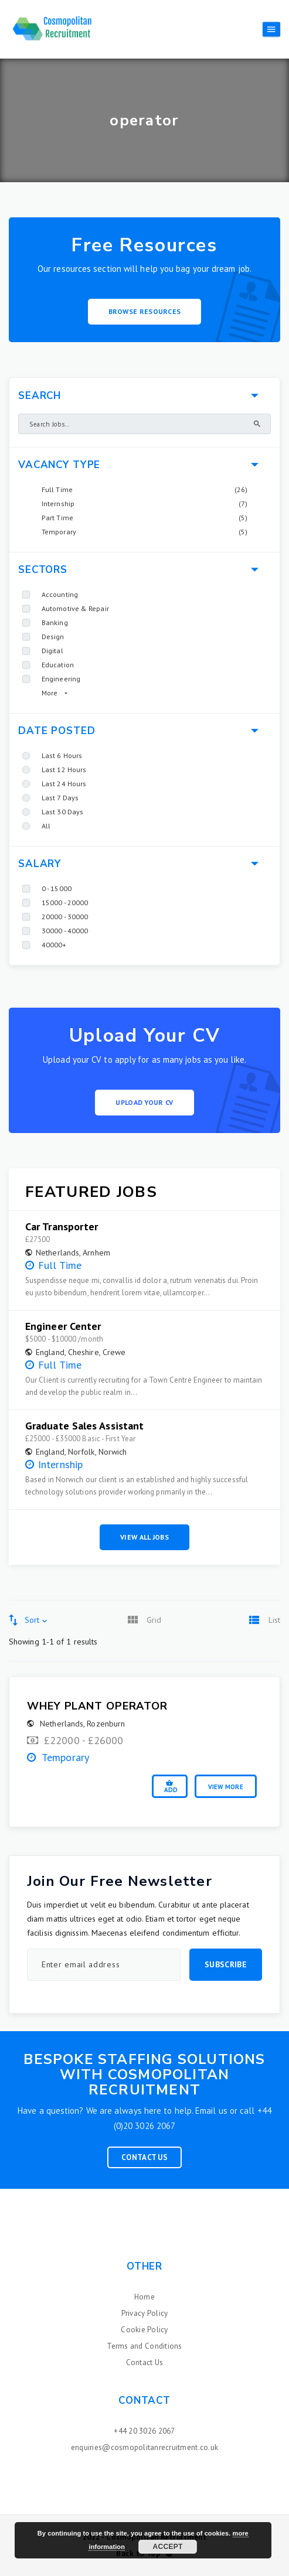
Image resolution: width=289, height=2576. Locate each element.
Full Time (57, 489)
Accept (168, 2547)
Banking (55, 622)
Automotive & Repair (75, 608)
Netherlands (57, 1252)
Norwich (112, 1451)
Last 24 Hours (64, 783)
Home (144, 2297)
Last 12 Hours (64, 769)
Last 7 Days (60, 797)
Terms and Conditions (144, 2346)
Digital (52, 650)
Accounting (60, 594)
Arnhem (96, 1252)
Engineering (61, 678)
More (49, 692)
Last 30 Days (62, 811)
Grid (154, 1620)
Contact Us (144, 2157)
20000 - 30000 (65, 916)
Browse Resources (144, 311)
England (50, 1352)
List (274, 1620)
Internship (58, 503)
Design (53, 636)
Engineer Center (63, 1326)
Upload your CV (144, 1102)
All (46, 825)
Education (58, 664)
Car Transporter (61, 1226)
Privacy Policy (144, 2313)
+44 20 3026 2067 (144, 2431)
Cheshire (83, 1352)
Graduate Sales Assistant (84, 1426)
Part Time (57, 517)
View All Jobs (144, 1537)
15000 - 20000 (65, 902)
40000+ (54, 944)
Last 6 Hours (62, 755)
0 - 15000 (57, 888)
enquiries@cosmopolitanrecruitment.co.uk (144, 2447)
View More (225, 1787)
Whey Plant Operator (97, 1706)
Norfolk (81, 1451)
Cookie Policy (144, 2330)
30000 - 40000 (65, 930)
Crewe (114, 1352)
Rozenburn (106, 1723)
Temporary (59, 531)
